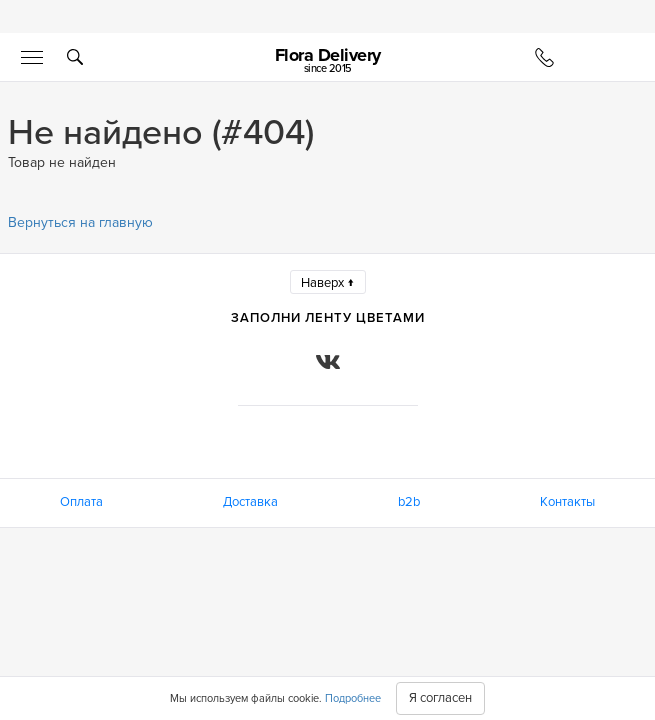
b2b (409, 502)
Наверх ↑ (328, 283)
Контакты (567, 502)
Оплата (81, 502)
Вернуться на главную (80, 222)
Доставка (250, 502)
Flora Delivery (328, 60)
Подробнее (353, 698)
